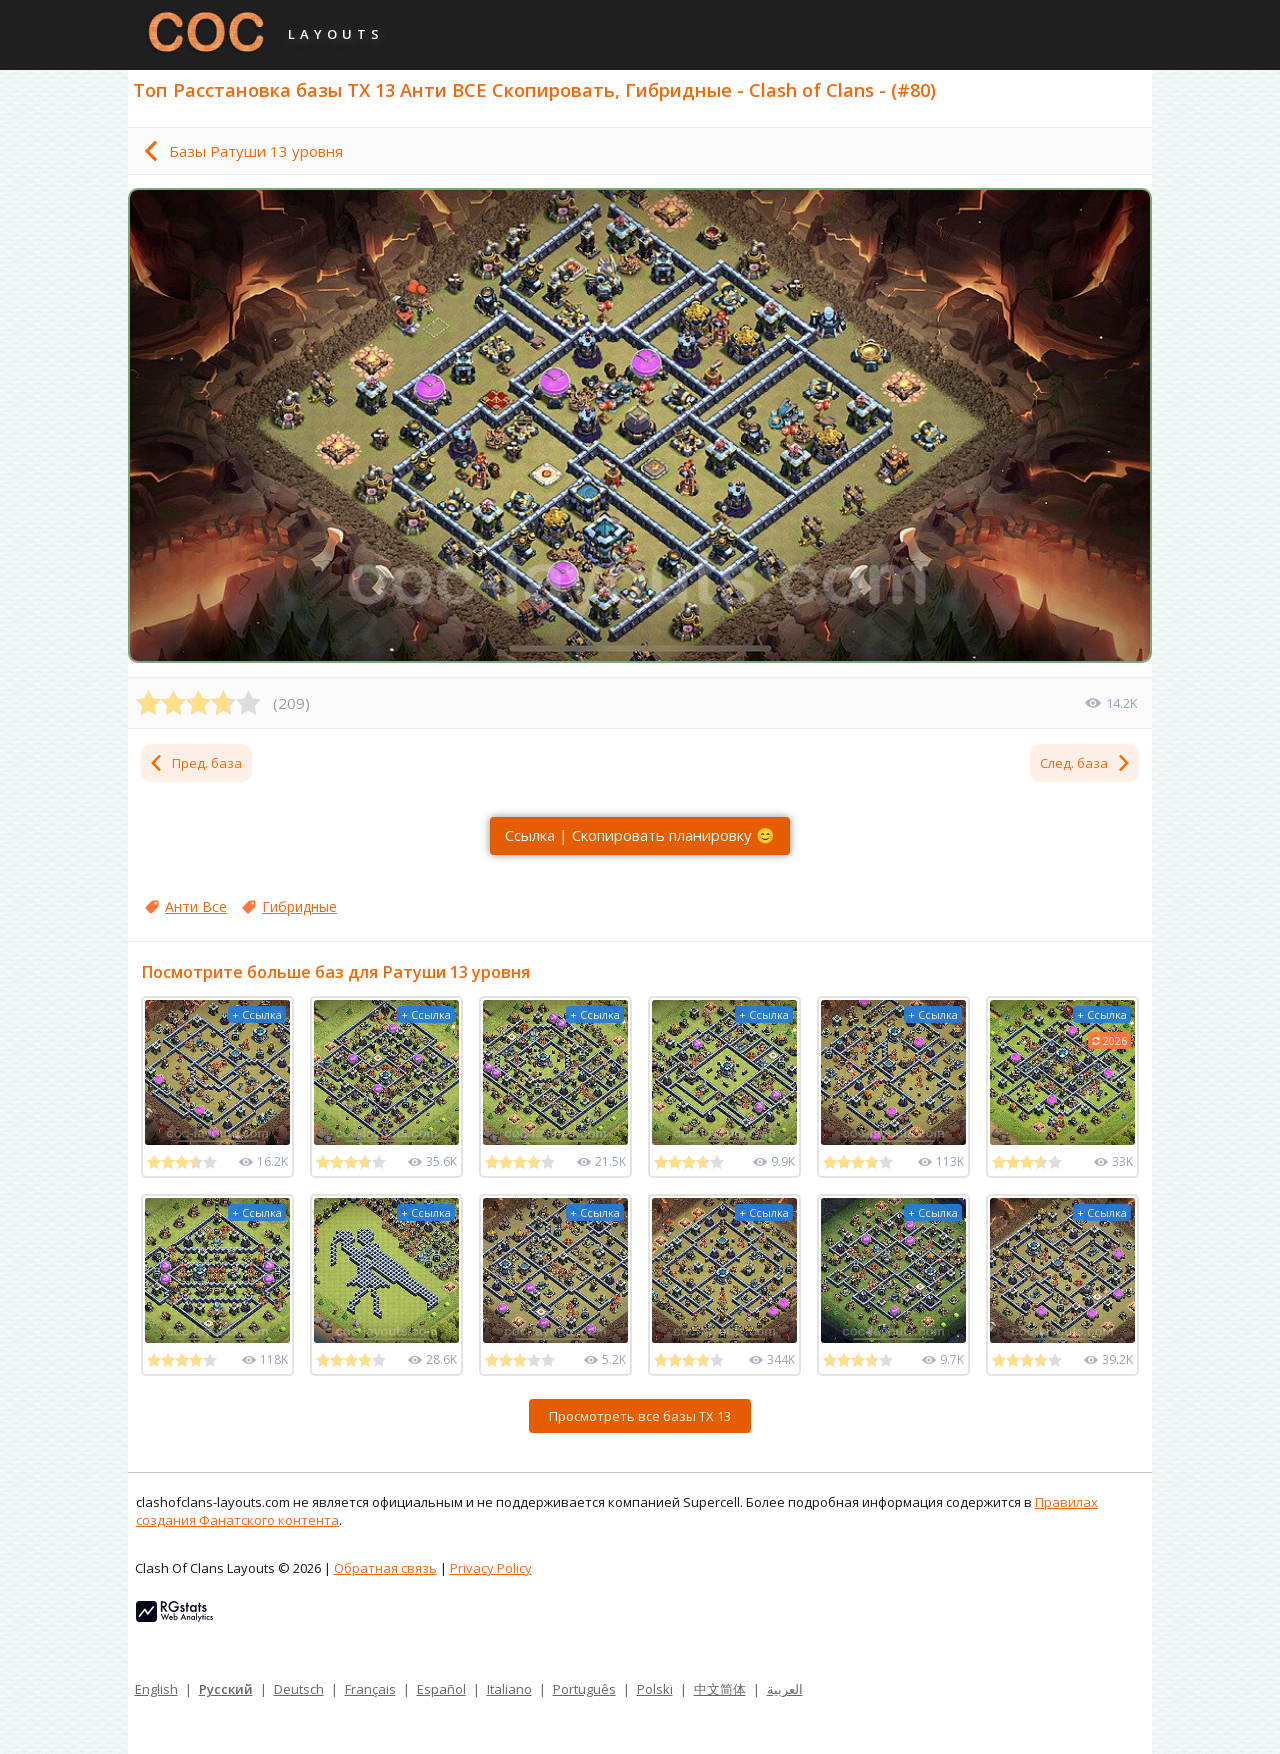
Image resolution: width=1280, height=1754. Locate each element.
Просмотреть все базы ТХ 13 (640, 1416)
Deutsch (299, 1689)
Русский (226, 1689)
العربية (785, 1689)
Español (441, 1689)
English (156, 1689)
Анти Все (196, 906)
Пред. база (195, 763)
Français (370, 1689)
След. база (1086, 763)
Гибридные (299, 906)
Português (584, 1689)
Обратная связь (385, 1568)
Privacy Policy (491, 1568)
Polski (655, 1689)
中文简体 (720, 1689)
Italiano (509, 1689)
